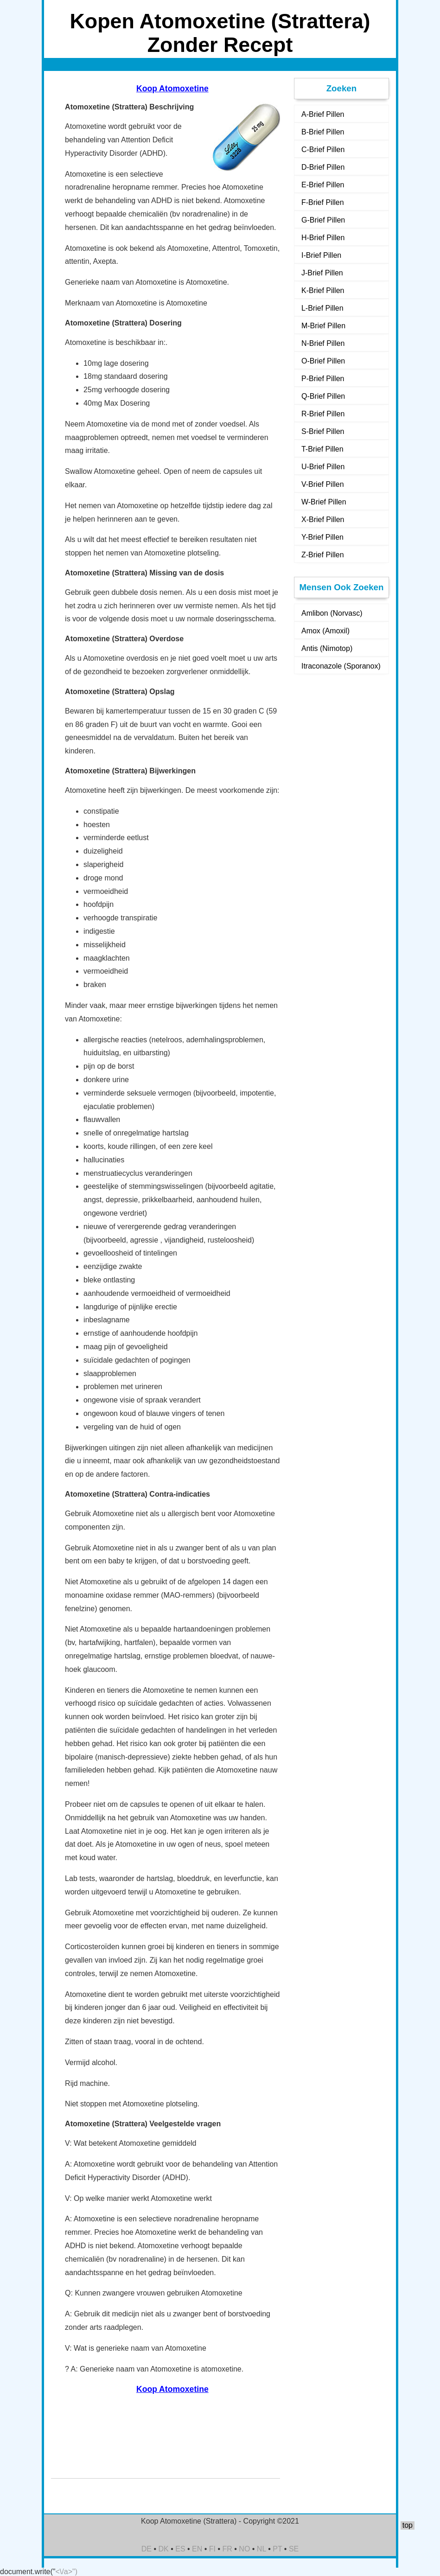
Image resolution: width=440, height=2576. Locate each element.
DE (146, 2549)
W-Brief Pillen (323, 502)
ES (180, 2549)
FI (212, 2549)
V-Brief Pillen (322, 484)
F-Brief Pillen (322, 202)
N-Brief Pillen (322, 343)
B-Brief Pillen (322, 132)
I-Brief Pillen (321, 255)
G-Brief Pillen (323, 220)
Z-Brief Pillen (322, 555)
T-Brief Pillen (322, 449)
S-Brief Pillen (322, 431)
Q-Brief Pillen (323, 396)
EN (197, 2549)
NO (244, 2549)
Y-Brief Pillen (322, 537)
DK (164, 2549)
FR (227, 2549)
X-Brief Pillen (322, 519)
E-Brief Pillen (322, 185)
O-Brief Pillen (323, 361)
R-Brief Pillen (322, 414)
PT (277, 2549)
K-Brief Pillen (322, 290)
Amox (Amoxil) (325, 631)
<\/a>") (66, 2572)
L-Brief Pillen (322, 308)
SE (294, 2549)
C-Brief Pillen (322, 149)
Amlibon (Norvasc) (332, 613)
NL (261, 2549)
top (407, 2525)
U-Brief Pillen (322, 467)
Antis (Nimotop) (326, 648)
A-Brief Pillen (322, 114)
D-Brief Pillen (322, 167)
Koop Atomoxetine (172, 88)
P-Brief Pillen (322, 379)
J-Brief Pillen (322, 273)
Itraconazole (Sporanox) (341, 666)
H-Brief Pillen (322, 238)
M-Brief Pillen (323, 326)
